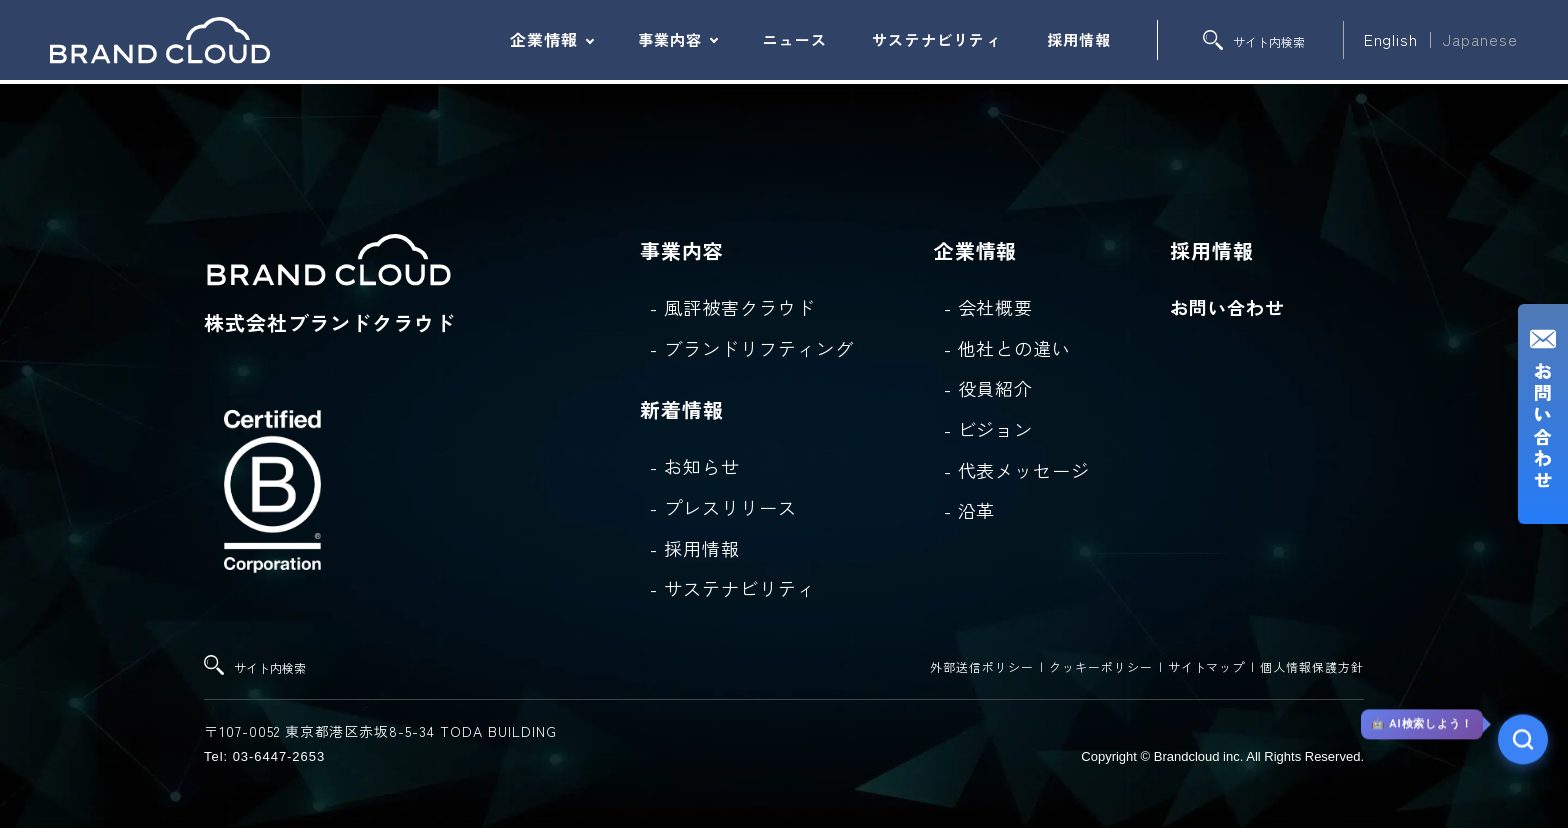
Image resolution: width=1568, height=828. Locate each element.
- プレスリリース (723, 507)
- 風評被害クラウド (733, 307)
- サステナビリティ (733, 588)
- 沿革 (970, 510)
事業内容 (670, 39)
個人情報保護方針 (1312, 666)
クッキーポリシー (1101, 666)
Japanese (1480, 39)
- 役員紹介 (989, 388)
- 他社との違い (1008, 348)
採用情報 (1079, 39)
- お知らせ (695, 466)
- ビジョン (989, 429)
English (1391, 39)
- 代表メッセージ (1017, 470)
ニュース (794, 39)
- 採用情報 (695, 548)
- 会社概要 (989, 307)
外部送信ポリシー (982, 666)
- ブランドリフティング (752, 348)
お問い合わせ (1227, 307)
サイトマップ (1207, 666)
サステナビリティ (937, 39)
